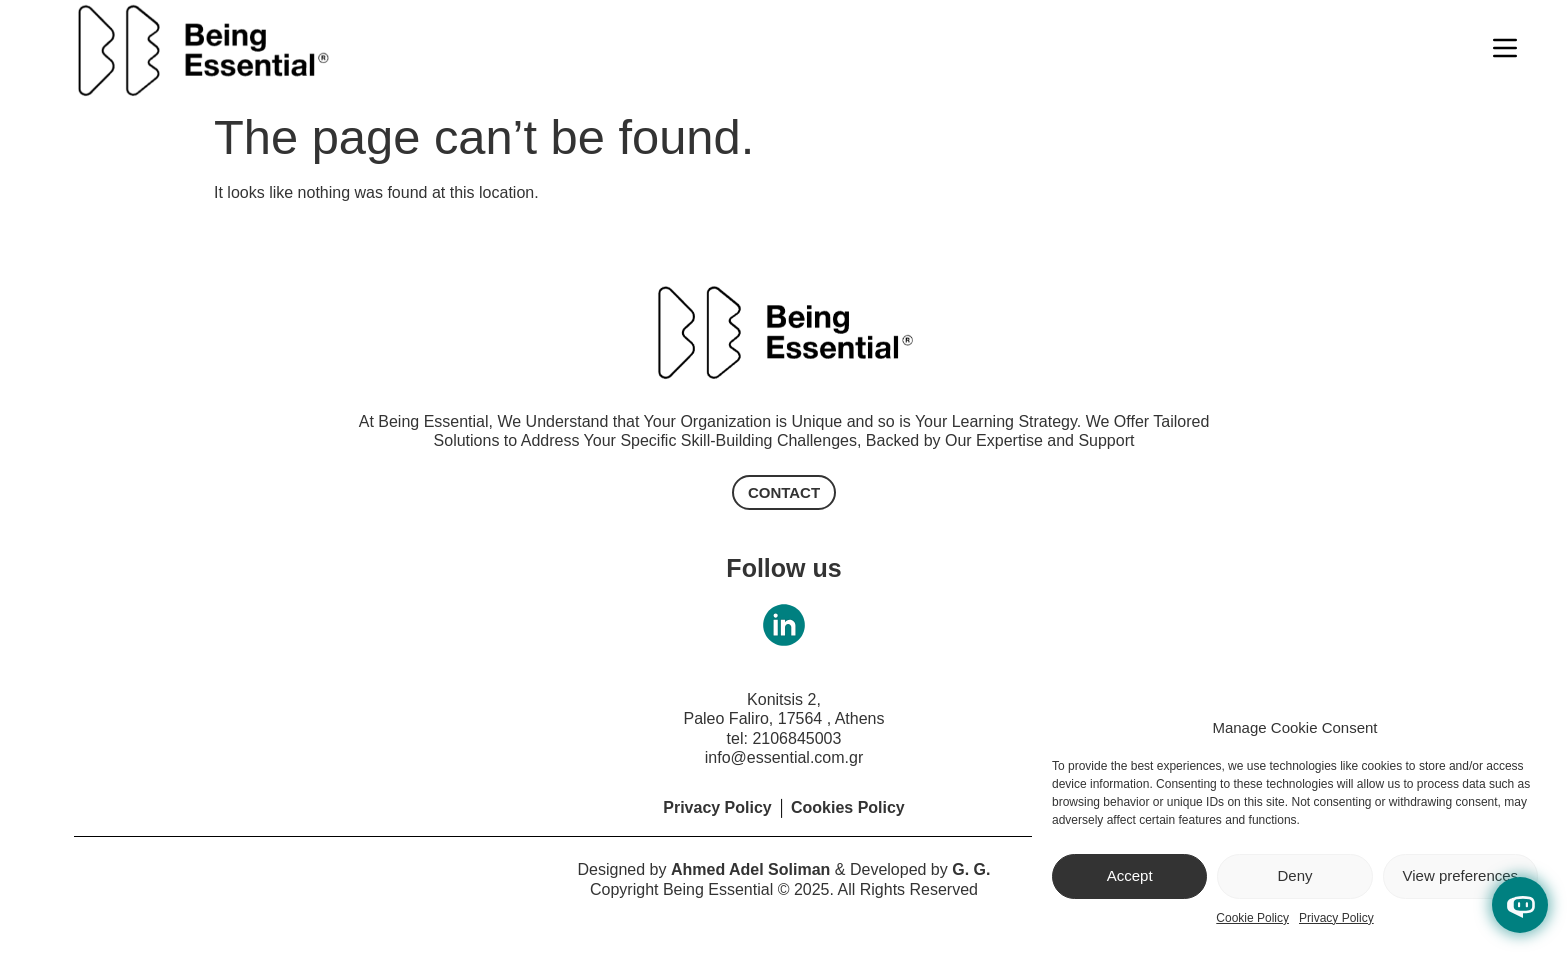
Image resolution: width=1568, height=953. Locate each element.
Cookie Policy (1252, 918)
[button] (784, 492)
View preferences (1461, 875)
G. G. (971, 869)
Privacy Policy (1336, 918)
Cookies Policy (848, 807)
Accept (1130, 875)
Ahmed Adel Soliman (750, 869)
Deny (1294, 875)
